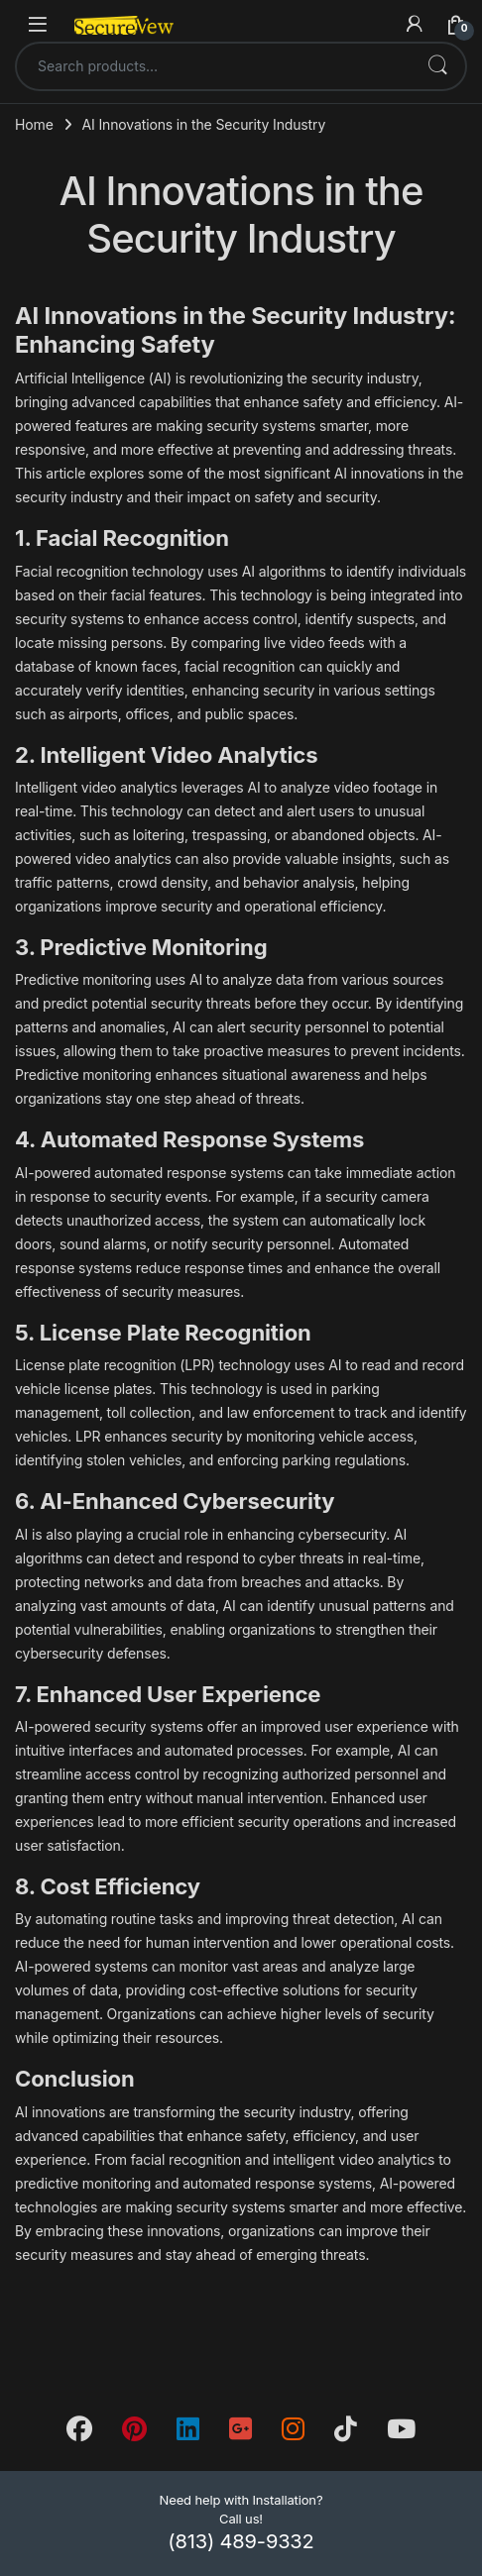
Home (34, 124)
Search (437, 66)
